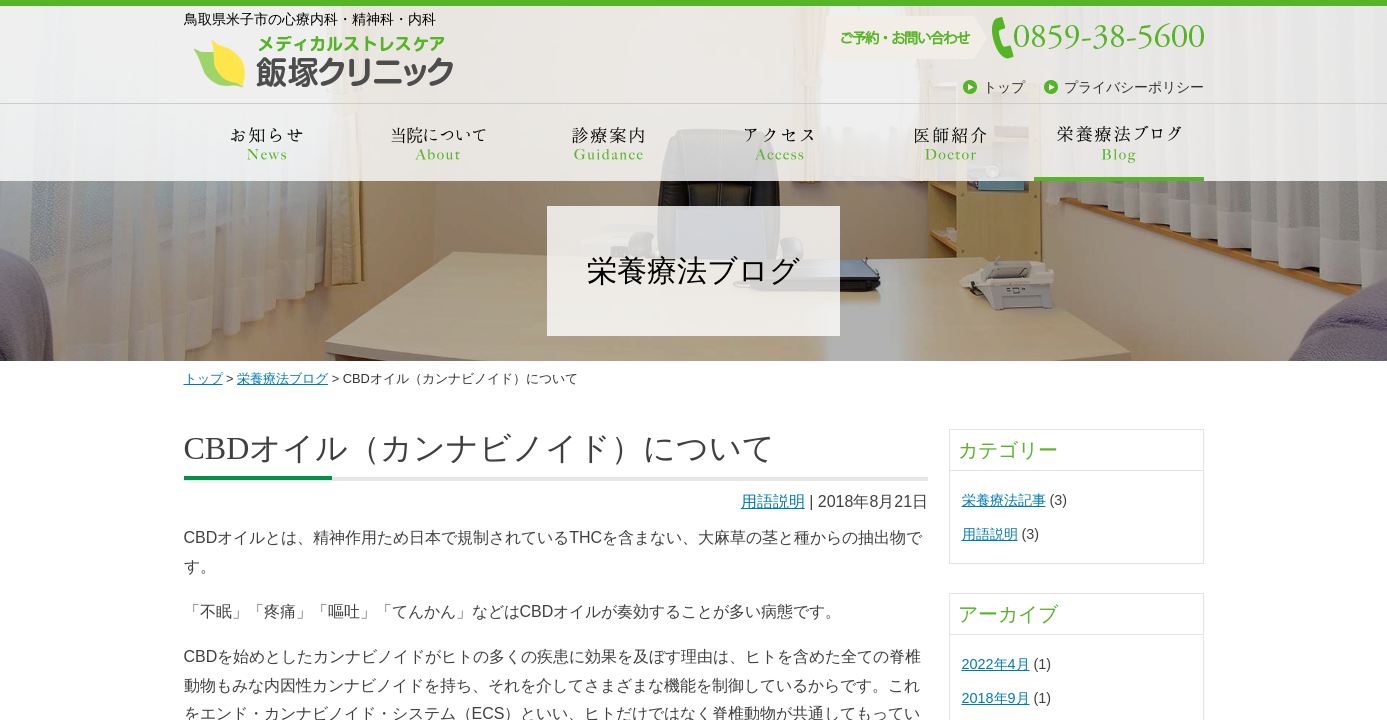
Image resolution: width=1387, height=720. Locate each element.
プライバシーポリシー (1134, 87)
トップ (1004, 87)
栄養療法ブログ (282, 378)
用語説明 (773, 501)
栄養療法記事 (1004, 500)
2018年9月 (996, 698)
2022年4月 (996, 664)
